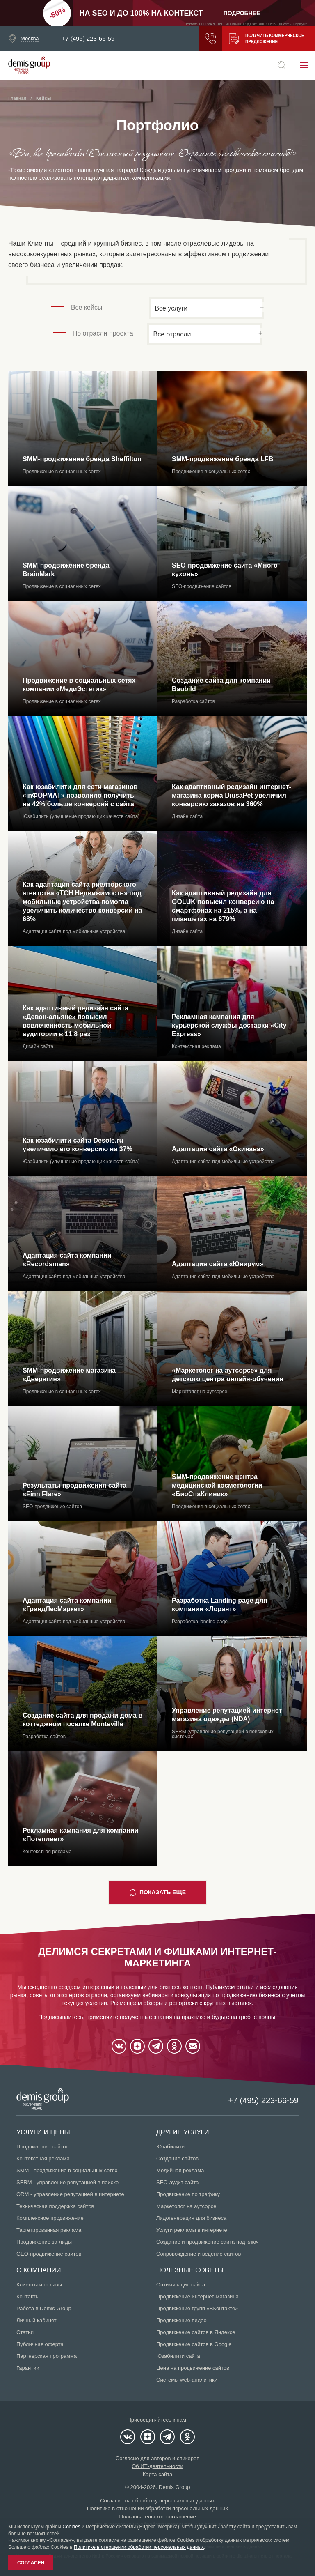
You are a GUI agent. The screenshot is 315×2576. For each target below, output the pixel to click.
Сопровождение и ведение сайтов (198, 2254)
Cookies (71, 2527)
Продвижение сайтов (42, 2147)
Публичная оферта (40, 2344)
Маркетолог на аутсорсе (186, 2206)
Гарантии (27, 2368)
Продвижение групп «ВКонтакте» (197, 2308)
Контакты (27, 2296)
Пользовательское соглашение (157, 2517)
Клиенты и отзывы (39, 2285)
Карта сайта (157, 2474)
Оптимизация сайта (180, 2285)
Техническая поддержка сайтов (55, 2206)
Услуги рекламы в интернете (191, 2230)
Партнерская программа (46, 2356)
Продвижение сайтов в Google (193, 2344)
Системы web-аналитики (186, 2380)
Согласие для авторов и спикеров (157, 2458)
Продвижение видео (181, 2320)
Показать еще (157, 1892)
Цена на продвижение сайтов (192, 2368)
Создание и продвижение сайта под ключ (207, 2242)
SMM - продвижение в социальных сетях (66, 2170)
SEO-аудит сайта (177, 2182)
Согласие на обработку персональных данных (157, 2501)
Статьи (25, 2332)
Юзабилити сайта (178, 2356)
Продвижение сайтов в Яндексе (195, 2332)
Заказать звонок (210, 38)
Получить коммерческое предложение (266, 38)
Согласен (30, 2563)
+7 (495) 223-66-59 (88, 38)
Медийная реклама (180, 2170)
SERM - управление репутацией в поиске (67, 2182)
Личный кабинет (36, 2320)
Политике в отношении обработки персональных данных (139, 2547)
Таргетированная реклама (48, 2230)
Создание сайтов (177, 2158)
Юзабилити (170, 2147)
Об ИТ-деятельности (157, 2466)
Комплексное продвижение (50, 2218)
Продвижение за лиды (44, 2242)
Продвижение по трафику (188, 2194)
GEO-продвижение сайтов (48, 2254)
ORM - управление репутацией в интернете (70, 2194)
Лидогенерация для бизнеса (191, 2218)
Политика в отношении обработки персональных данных (157, 2508)
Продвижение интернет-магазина (197, 2296)
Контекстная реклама (43, 2158)
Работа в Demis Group (43, 2308)
